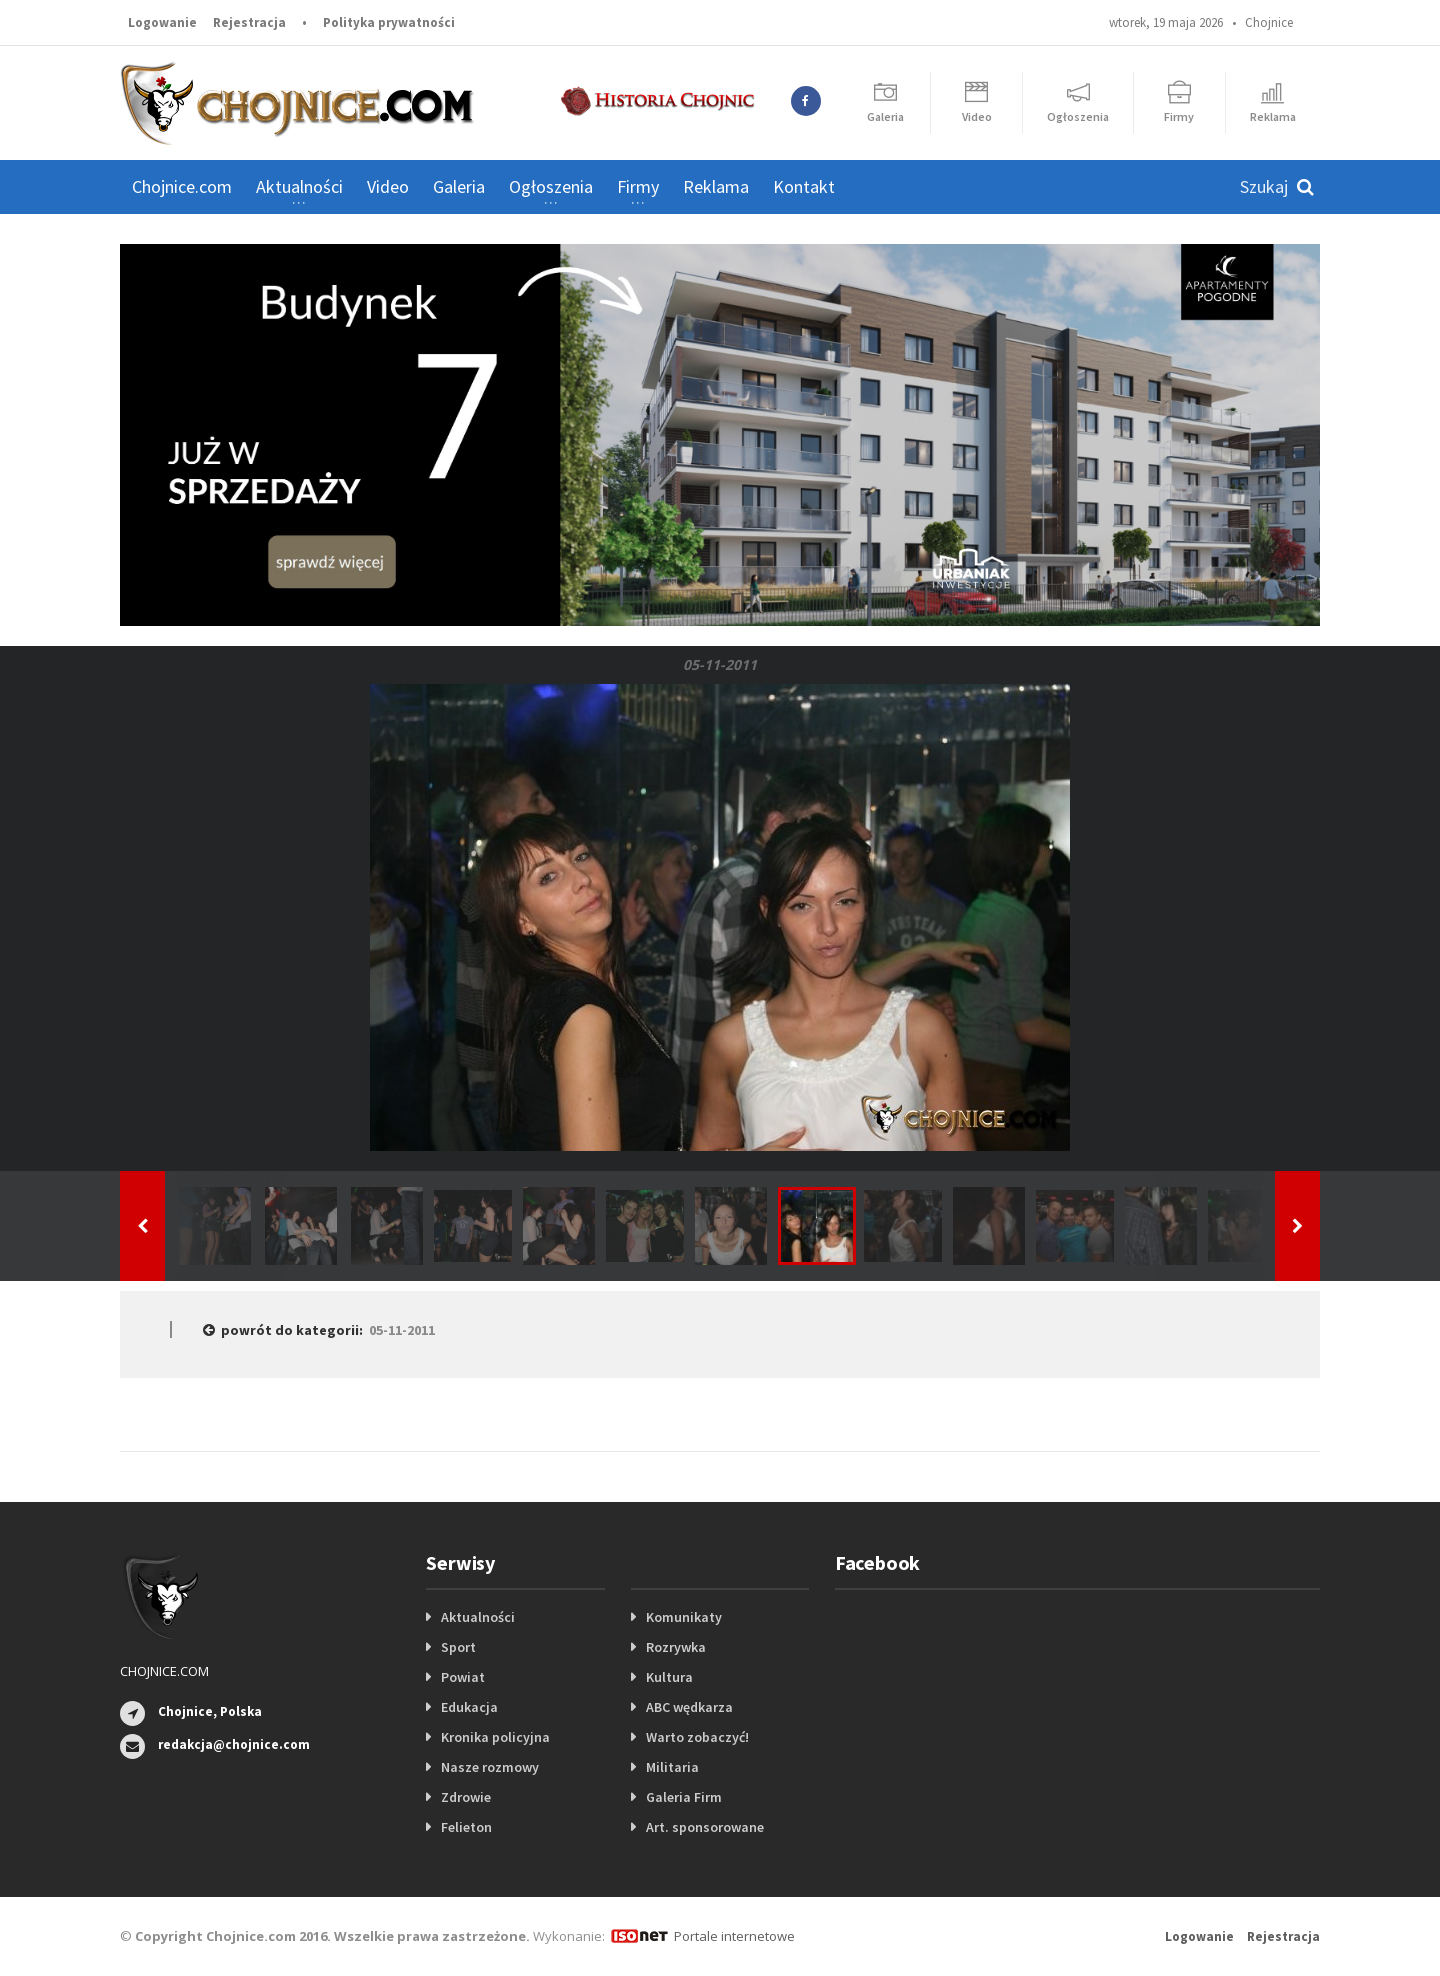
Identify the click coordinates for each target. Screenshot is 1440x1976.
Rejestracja (249, 22)
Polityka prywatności (389, 22)
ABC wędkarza (689, 1707)
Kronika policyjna (495, 1737)
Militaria (672, 1767)
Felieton (466, 1827)
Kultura (669, 1677)
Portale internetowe (734, 1936)
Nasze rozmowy (490, 1767)
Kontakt (804, 186)
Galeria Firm (684, 1797)
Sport (458, 1647)
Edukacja (469, 1707)
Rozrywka (676, 1647)
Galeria (459, 186)
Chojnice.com (182, 186)
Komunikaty (684, 1617)
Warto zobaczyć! (697, 1737)
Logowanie (162, 22)
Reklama (716, 186)
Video (388, 186)
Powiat (463, 1677)
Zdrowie (466, 1797)
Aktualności (478, 1617)
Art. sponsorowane (705, 1827)
